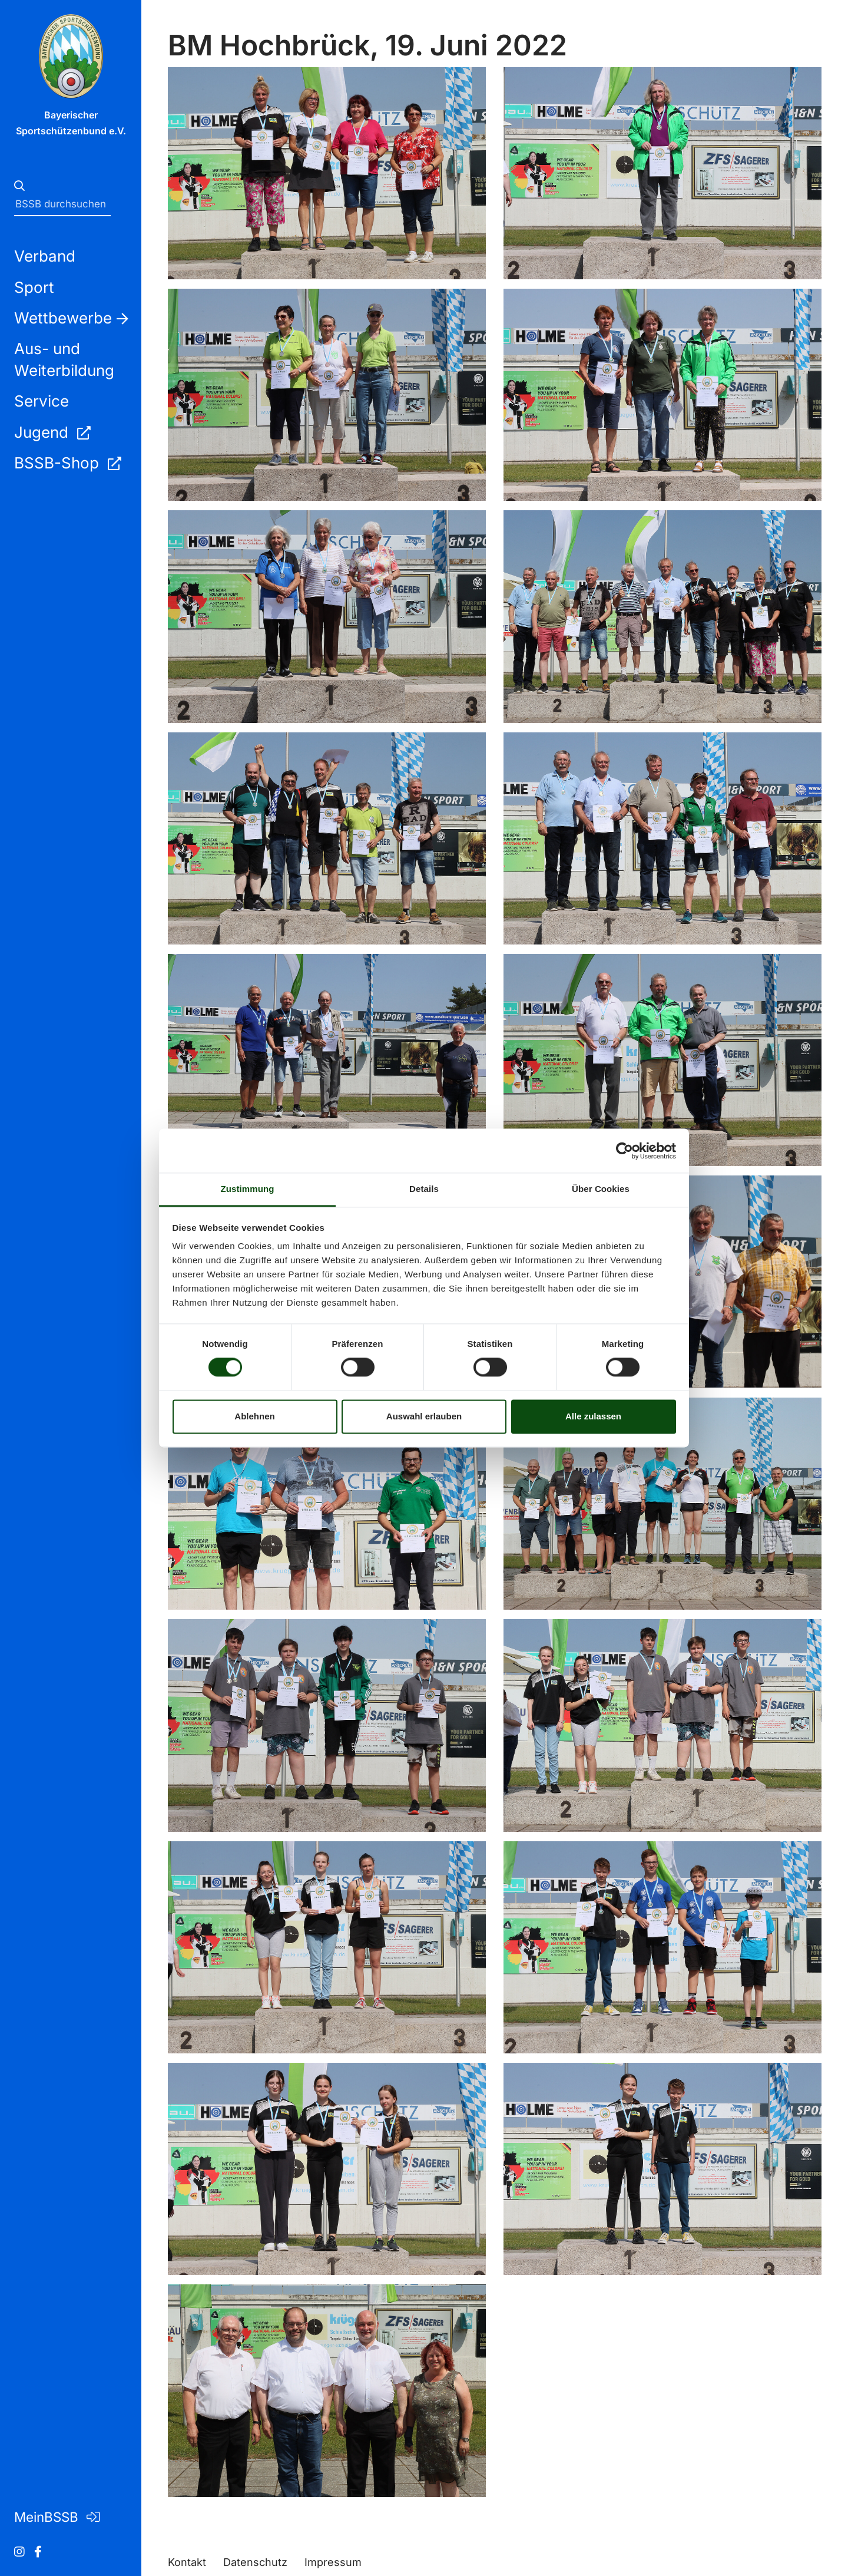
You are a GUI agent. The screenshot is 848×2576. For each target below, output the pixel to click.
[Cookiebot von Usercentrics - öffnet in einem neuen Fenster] (624, 1151)
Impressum (333, 2562)
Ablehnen (254, 1416)
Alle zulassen (593, 1416)
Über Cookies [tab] (601, 1189)
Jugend (52, 432)
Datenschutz (255, 2562)
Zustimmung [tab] (247, 1189)
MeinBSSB (57, 2517)
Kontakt (187, 2562)
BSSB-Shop (67, 463)
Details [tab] (424, 1189)
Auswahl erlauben (424, 1416)
